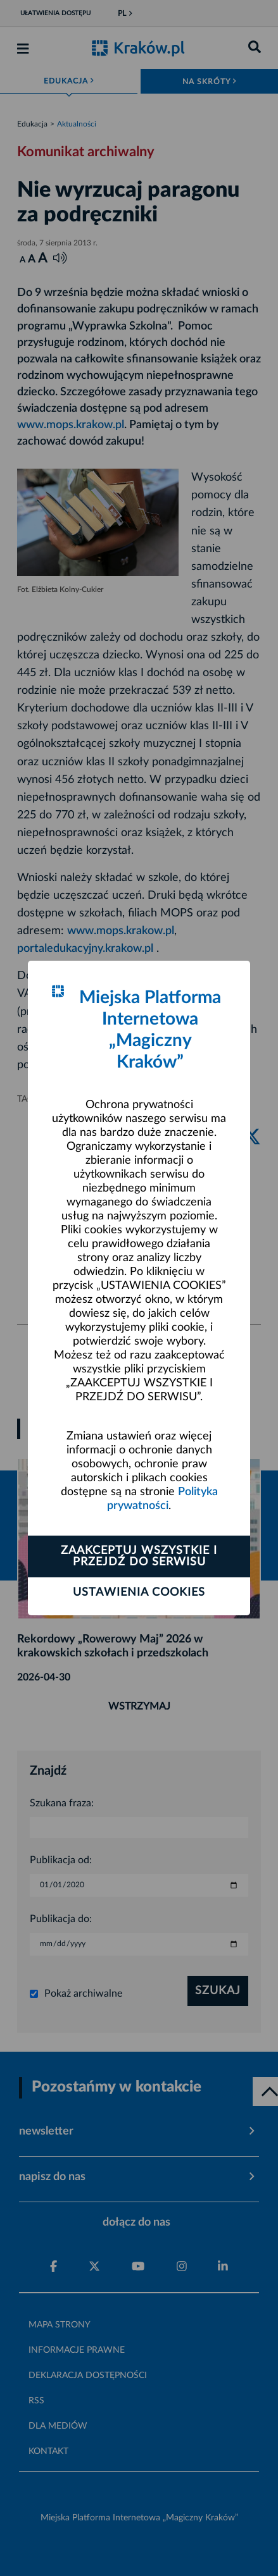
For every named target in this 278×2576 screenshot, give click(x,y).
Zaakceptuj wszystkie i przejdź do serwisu (139, 1556)
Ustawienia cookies (139, 1592)
